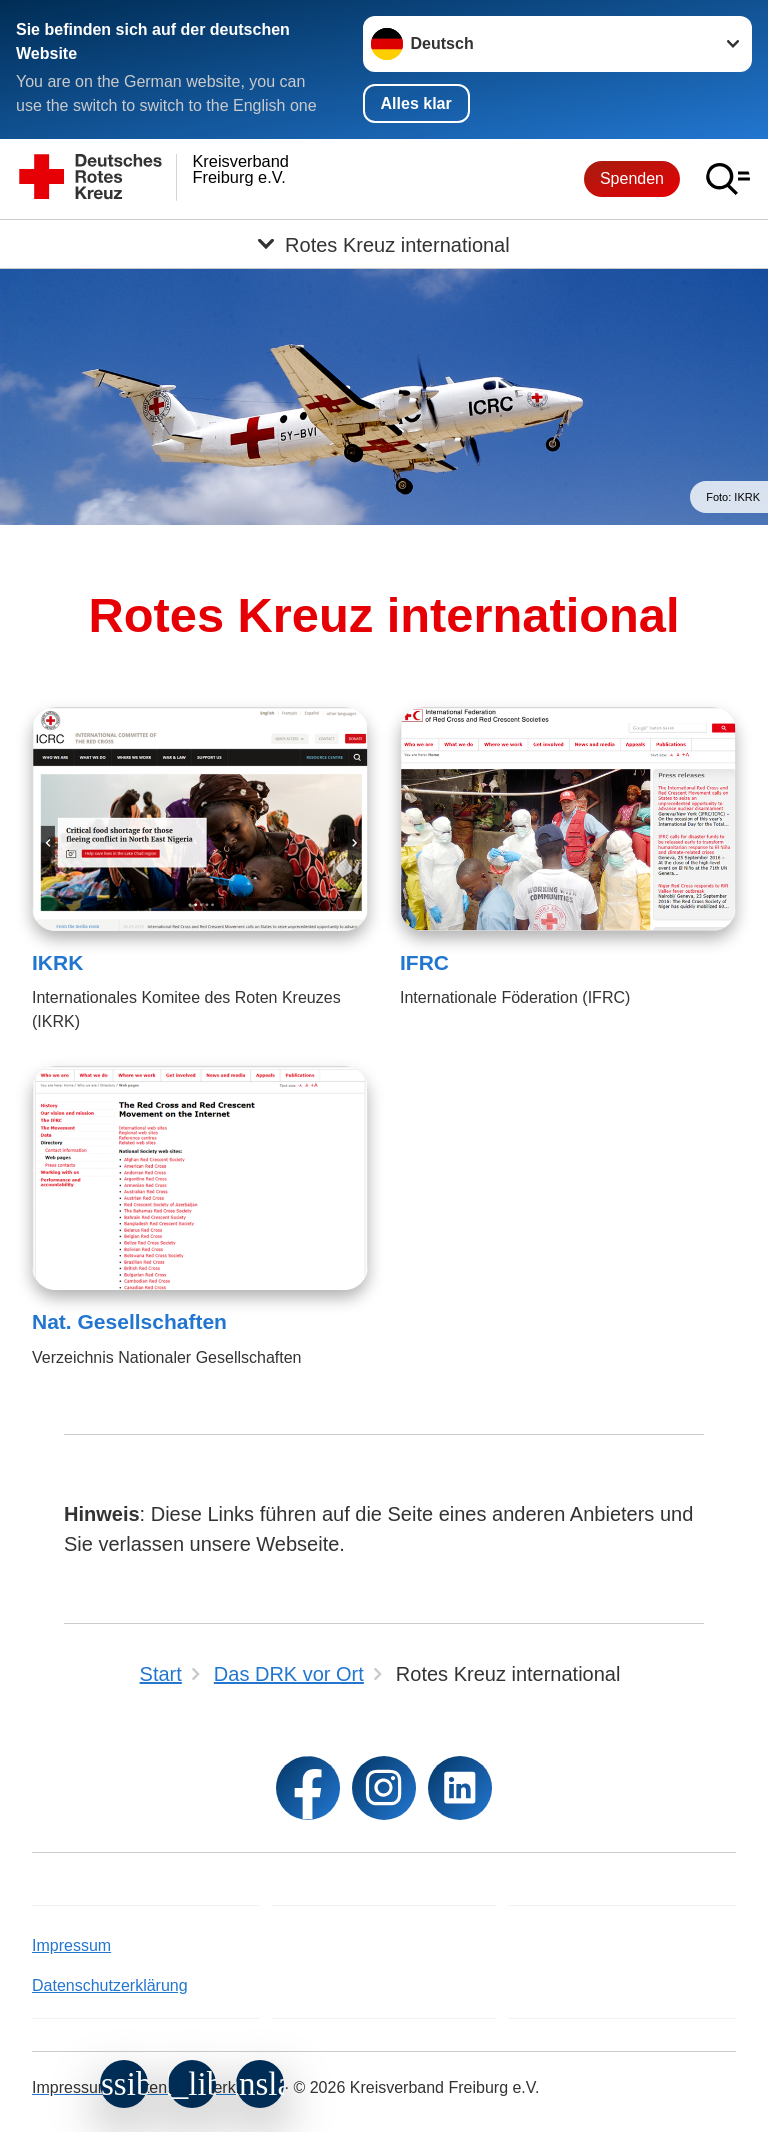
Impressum (71, 1945)
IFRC (424, 962)
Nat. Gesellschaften (129, 1321)
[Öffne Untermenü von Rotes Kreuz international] (384, 244)
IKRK (57, 962)
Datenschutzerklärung (110, 1985)
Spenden (632, 178)
